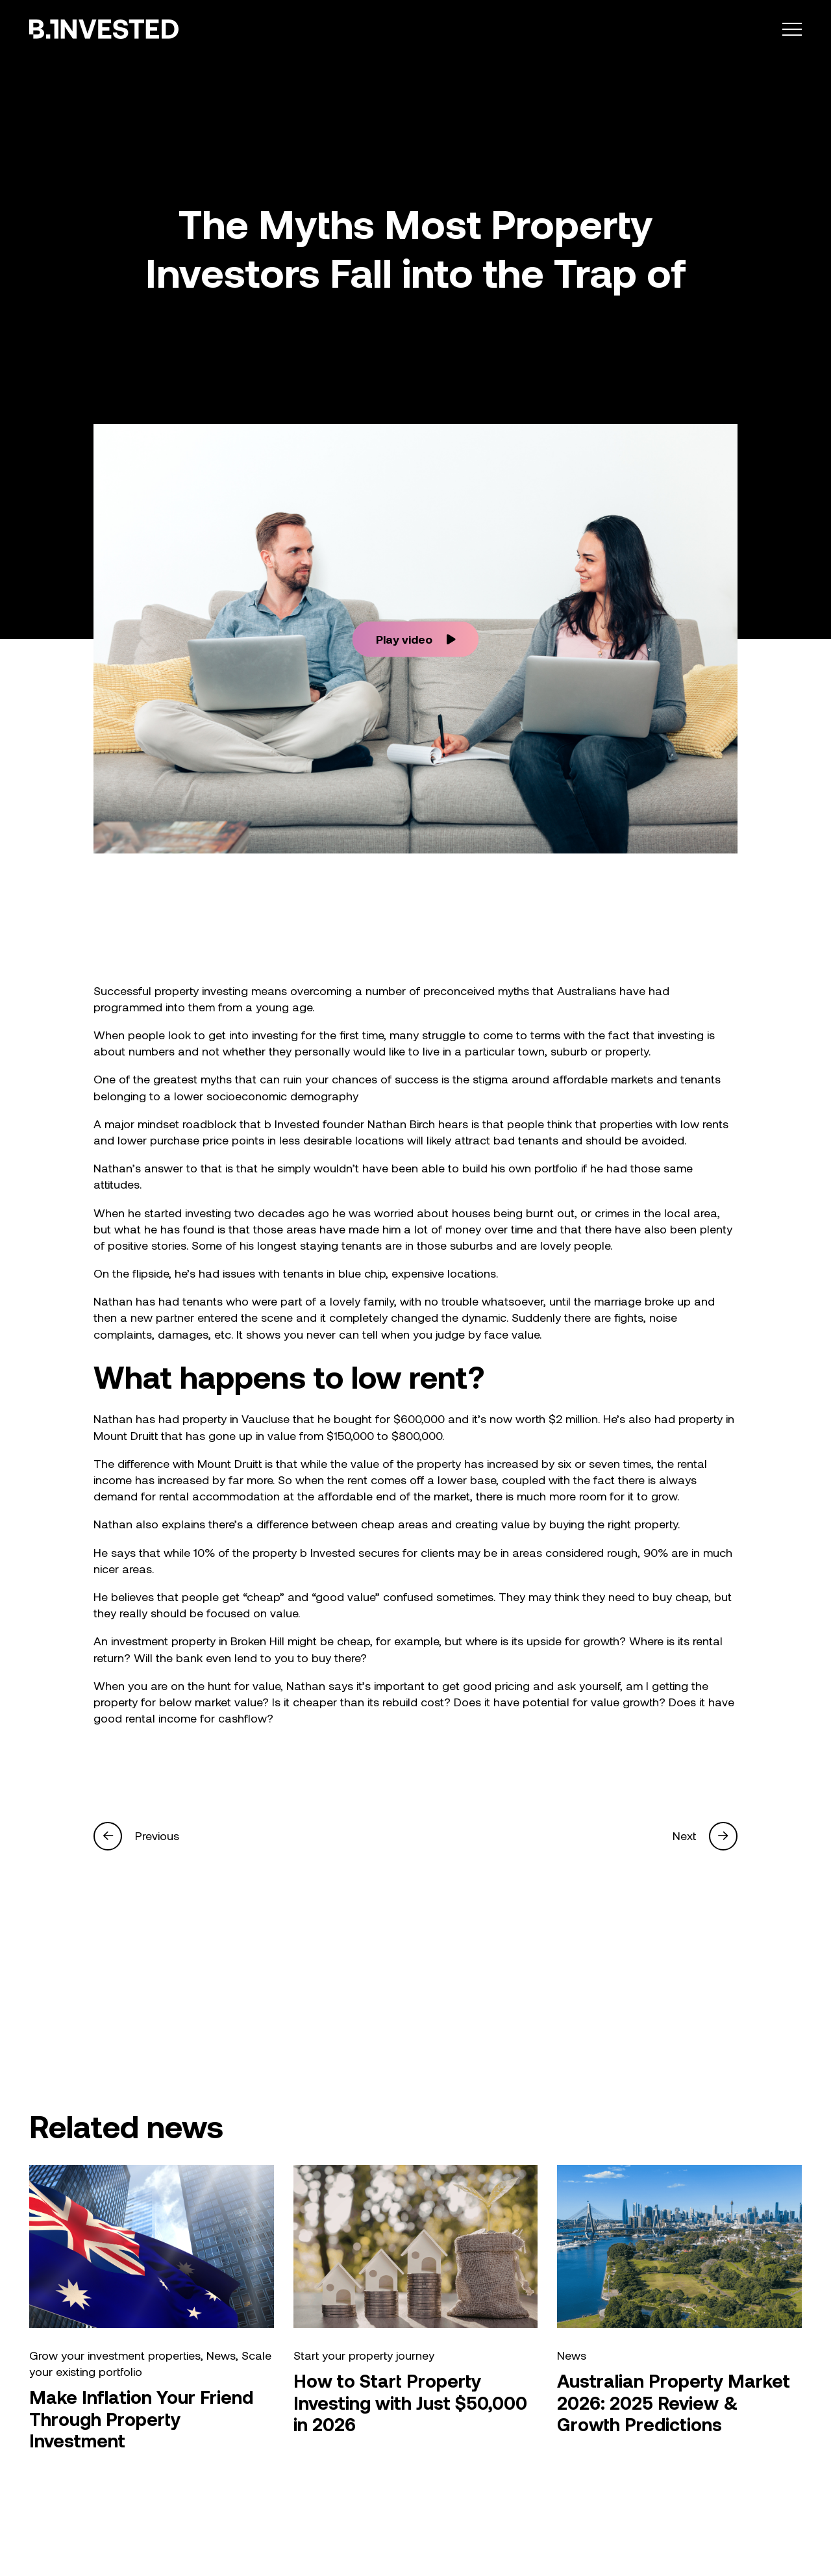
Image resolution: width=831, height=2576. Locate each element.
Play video (416, 638)
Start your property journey (363, 2356)
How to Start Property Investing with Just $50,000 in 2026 (410, 2403)
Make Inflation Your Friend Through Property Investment (141, 2419)
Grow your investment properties (115, 2356)
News (221, 2356)
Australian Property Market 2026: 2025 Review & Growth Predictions (673, 2403)
